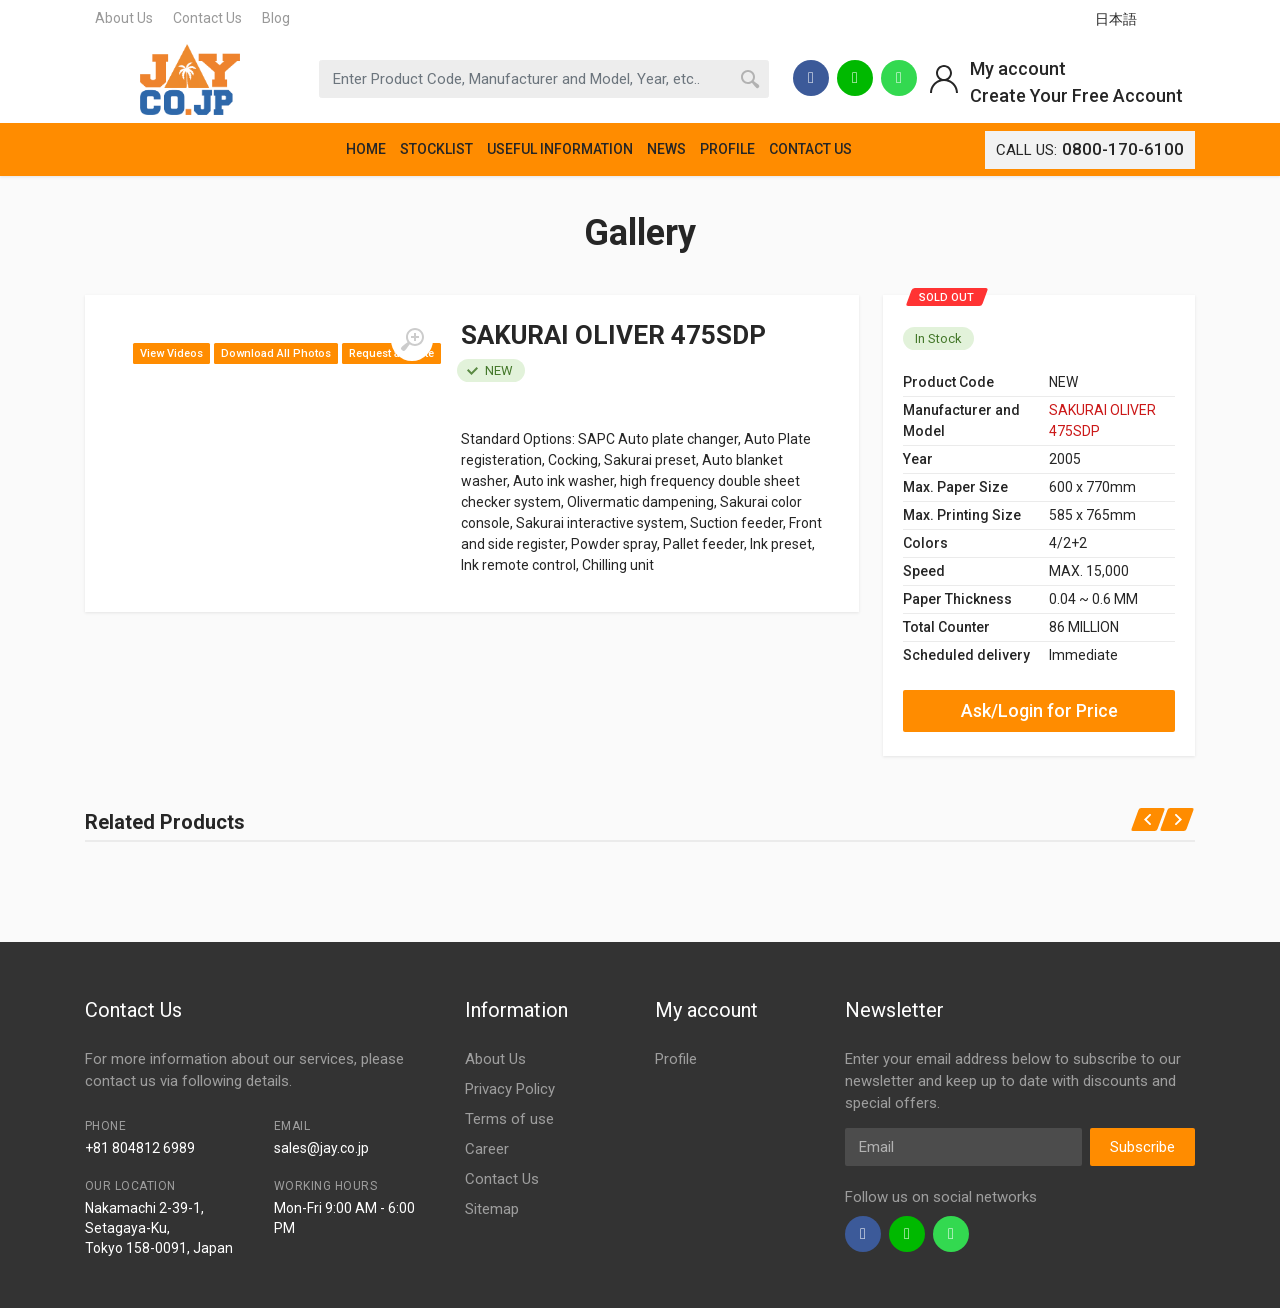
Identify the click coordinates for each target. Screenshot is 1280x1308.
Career (487, 1149)
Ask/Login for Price (1039, 710)
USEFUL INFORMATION (560, 149)
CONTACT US (810, 149)
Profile (676, 1059)
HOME (366, 149)
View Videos (171, 353)
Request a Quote (391, 353)
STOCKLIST (436, 149)
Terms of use (509, 1119)
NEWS (666, 149)
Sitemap (492, 1209)
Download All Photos (276, 353)
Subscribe (1142, 1147)
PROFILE (727, 149)
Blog (276, 18)
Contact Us (207, 18)
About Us (124, 18)
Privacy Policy (510, 1089)
